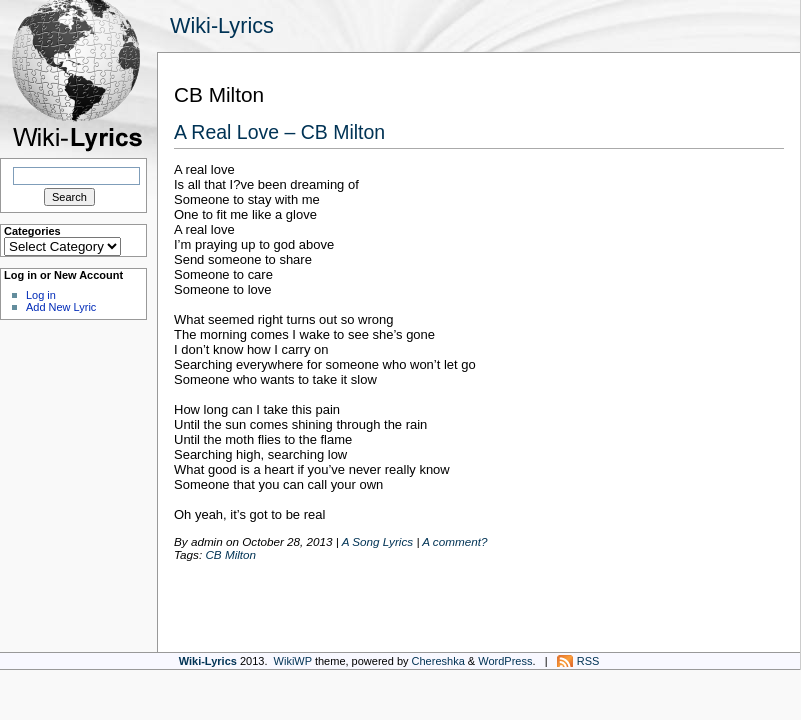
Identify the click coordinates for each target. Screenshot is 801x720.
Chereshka (438, 661)
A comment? (454, 541)
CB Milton (230, 554)
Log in (41, 295)
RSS (588, 661)
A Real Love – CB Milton (279, 132)
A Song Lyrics (377, 541)
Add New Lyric (61, 307)
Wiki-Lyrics (222, 25)
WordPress (505, 661)
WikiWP (293, 661)
